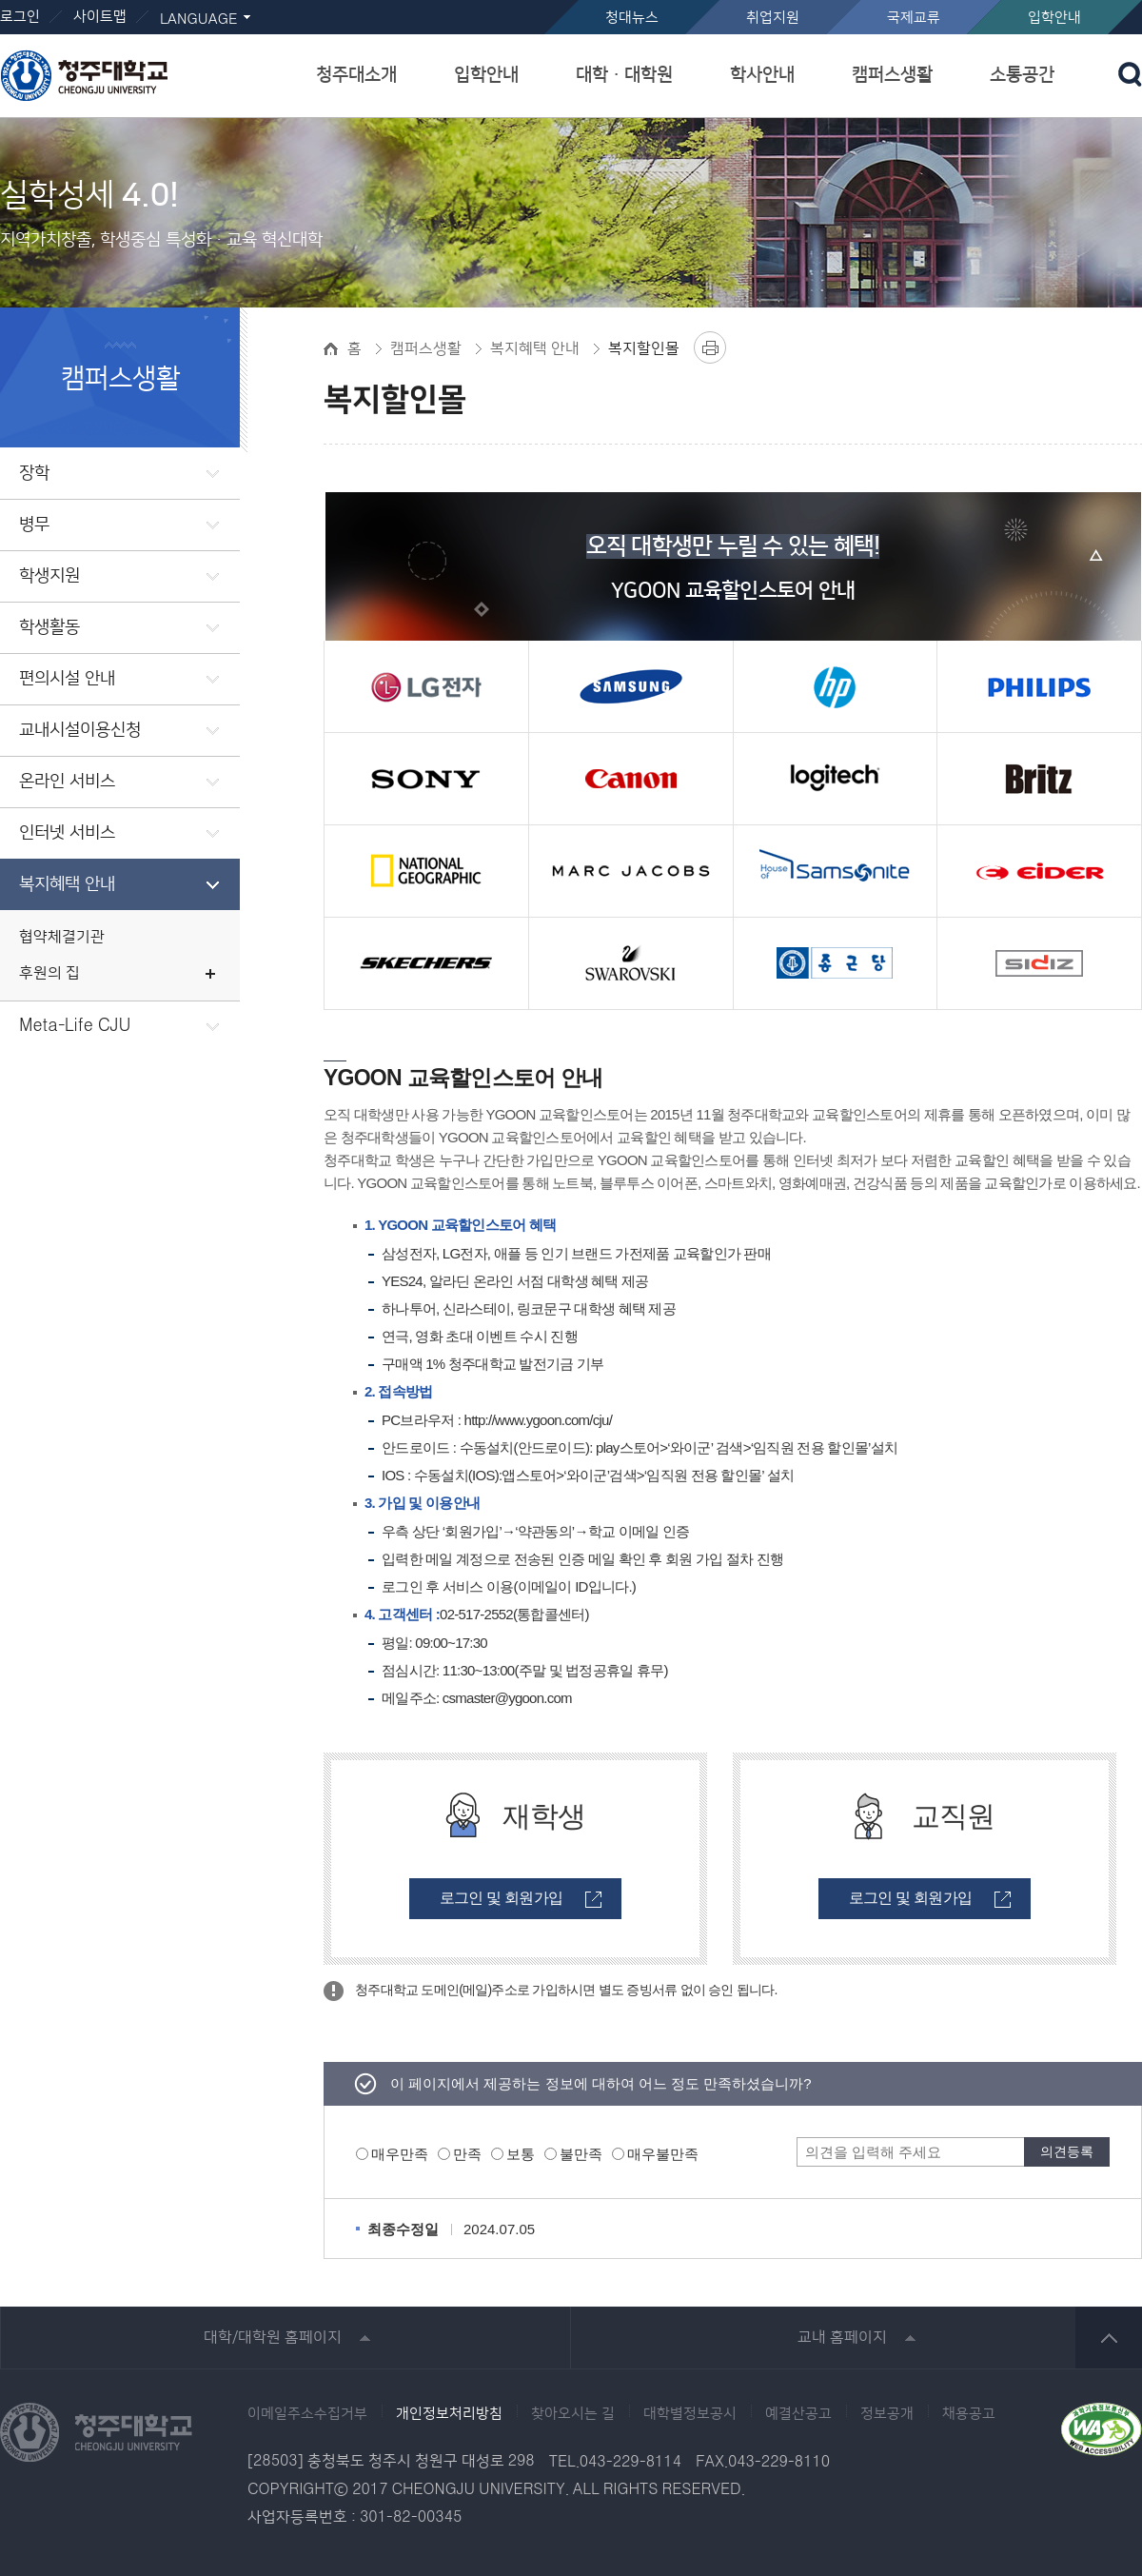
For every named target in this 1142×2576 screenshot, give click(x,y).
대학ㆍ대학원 (624, 75)
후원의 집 (49, 973)
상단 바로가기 (1108, 2337)
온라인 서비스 (67, 781)
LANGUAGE (198, 19)
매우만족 (399, 2154)
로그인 (20, 17)
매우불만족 (663, 2154)
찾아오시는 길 (573, 2414)
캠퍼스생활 (892, 75)
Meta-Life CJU (75, 1026)
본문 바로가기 (571, 1)
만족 (467, 2154)
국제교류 (913, 18)
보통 (520, 2154)
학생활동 (49, 627)
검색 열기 (1130, 74)
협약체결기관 (62, 937)
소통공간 (1022, 75)
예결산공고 (798, 2414)
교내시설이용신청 (80, 730)
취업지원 (772, 18)
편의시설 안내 (67, 678)
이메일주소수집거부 (307, 2414)
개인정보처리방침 (449, 2414)
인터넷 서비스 (67, 832)
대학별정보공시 (690, 2414)
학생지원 (49, 575)
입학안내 (1054, 18)
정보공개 (887, 2414)
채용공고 (968, 2414)
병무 (34, 524)
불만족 (581, 2154)
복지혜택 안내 (67, 884)
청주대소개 (356, 75)
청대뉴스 (632, 18)
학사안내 (762, 75)
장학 (34, 473)
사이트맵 (100, 17)
